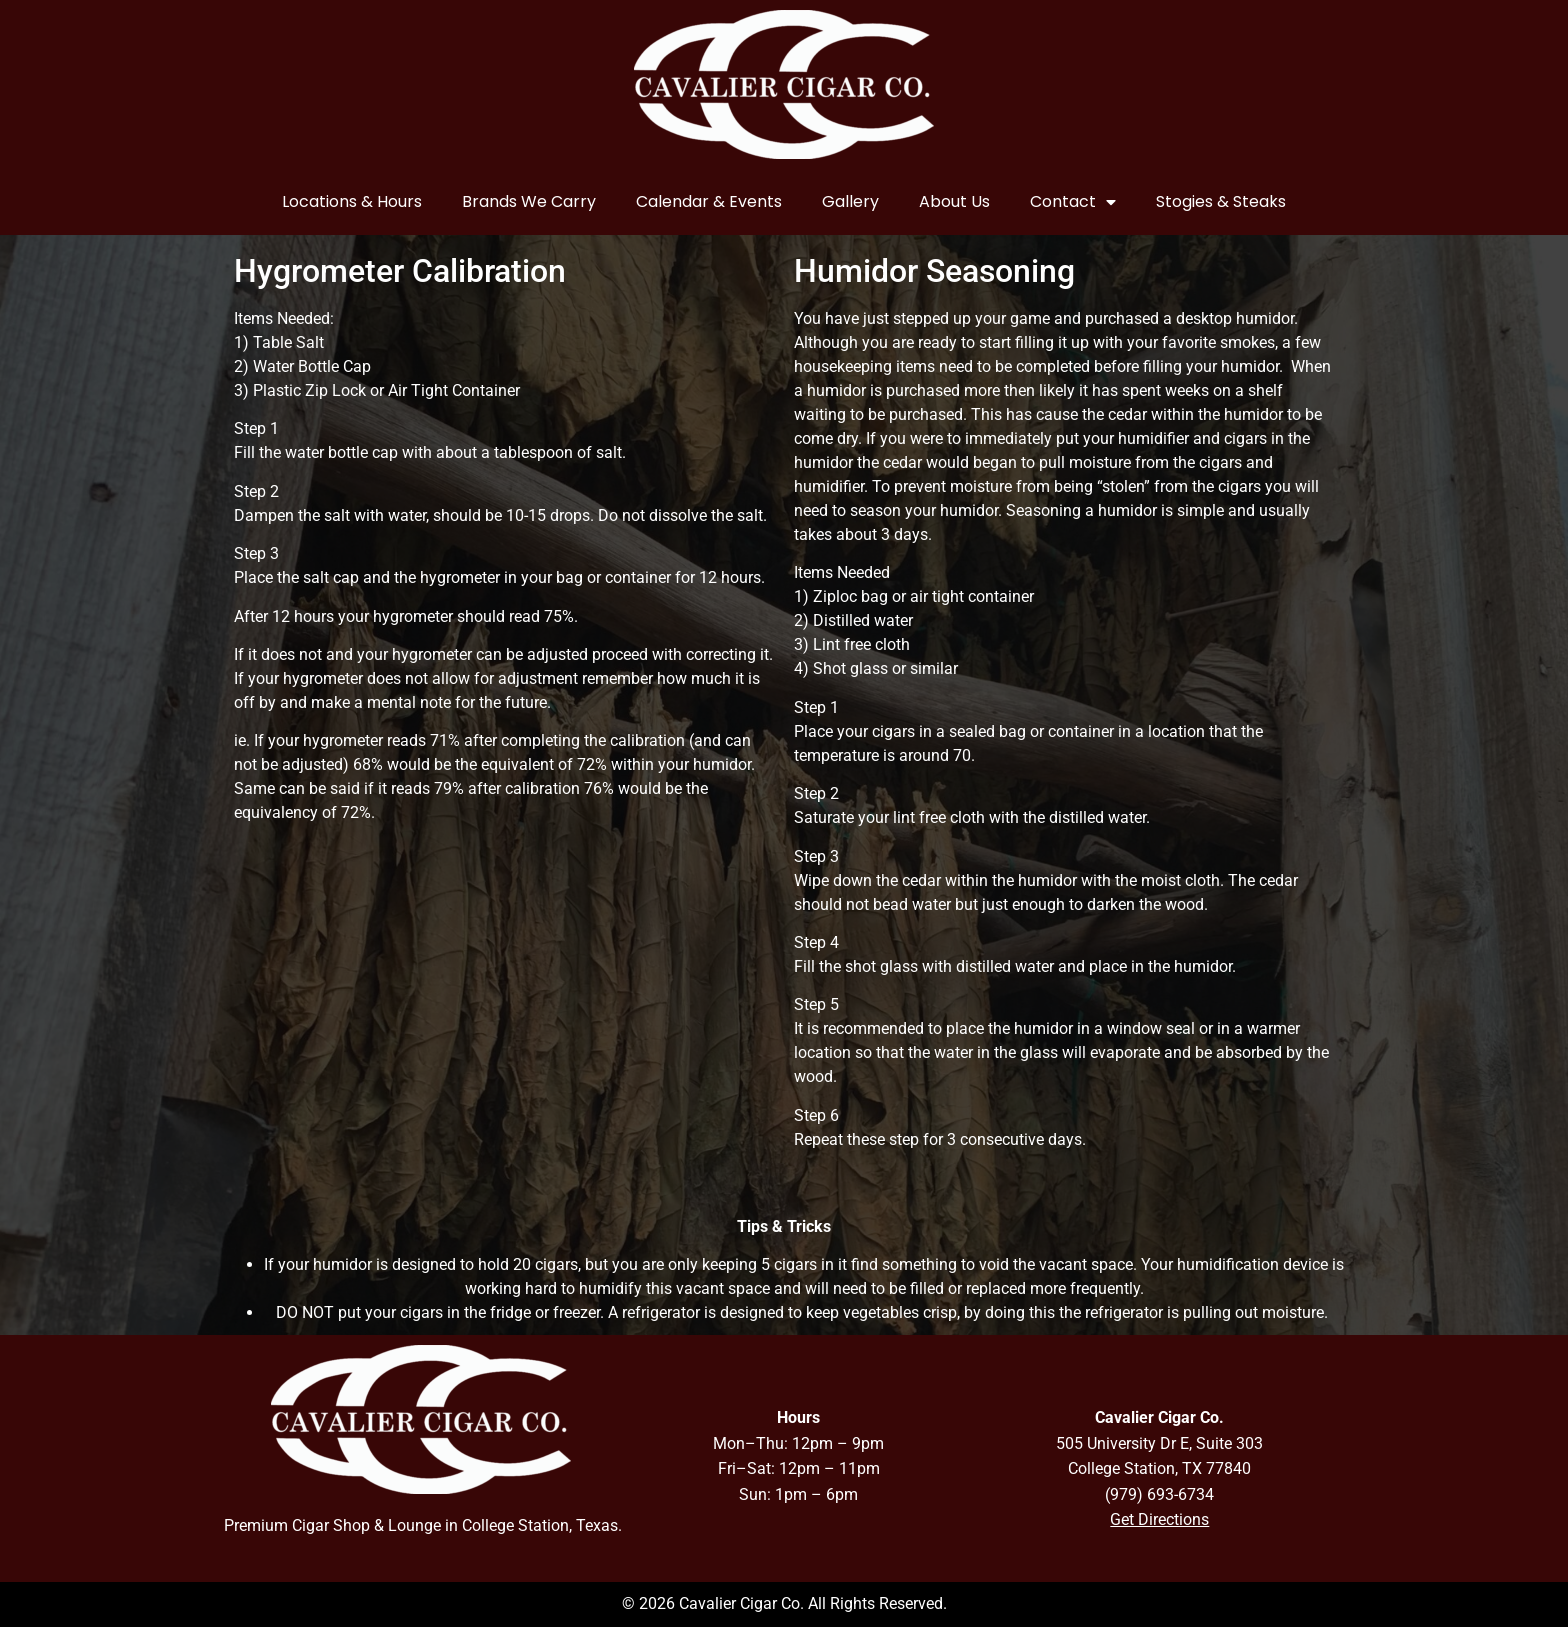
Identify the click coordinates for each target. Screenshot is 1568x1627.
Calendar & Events (709, 201)
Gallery (850, 201)
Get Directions (1159, 1519)
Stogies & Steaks (1221, 201)
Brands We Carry (529, 201)
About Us (954, 201)
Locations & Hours (352, 201)
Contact (1073, 202)
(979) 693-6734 (1159, 1494)
